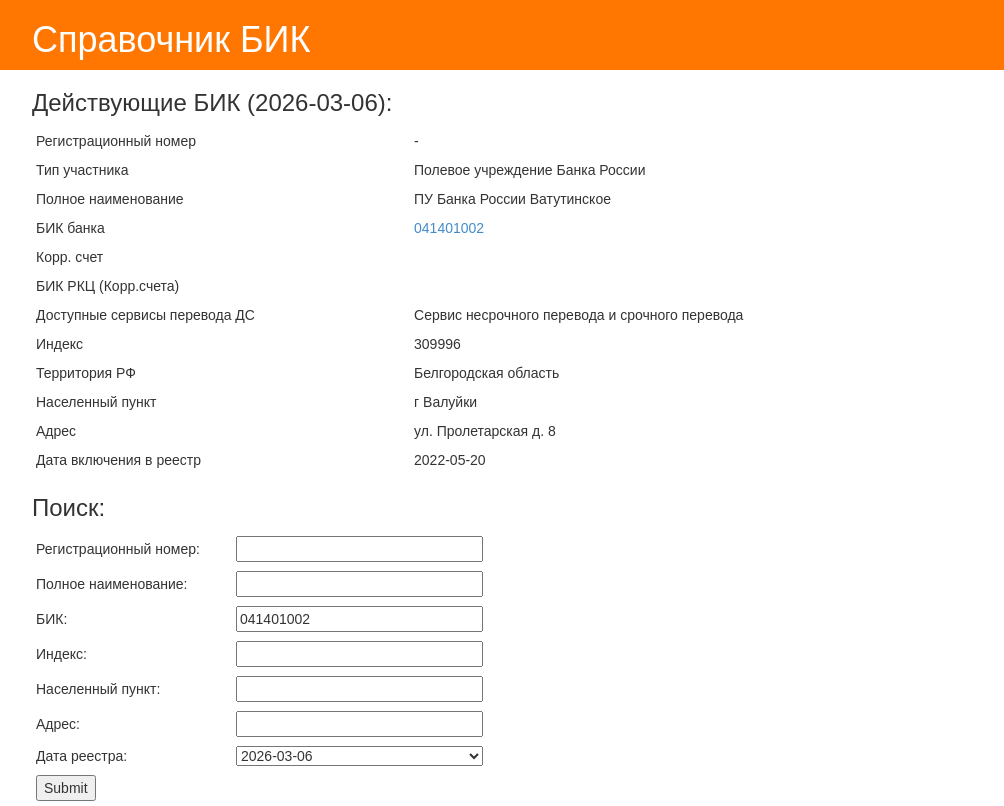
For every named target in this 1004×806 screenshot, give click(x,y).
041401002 (449, 228)
